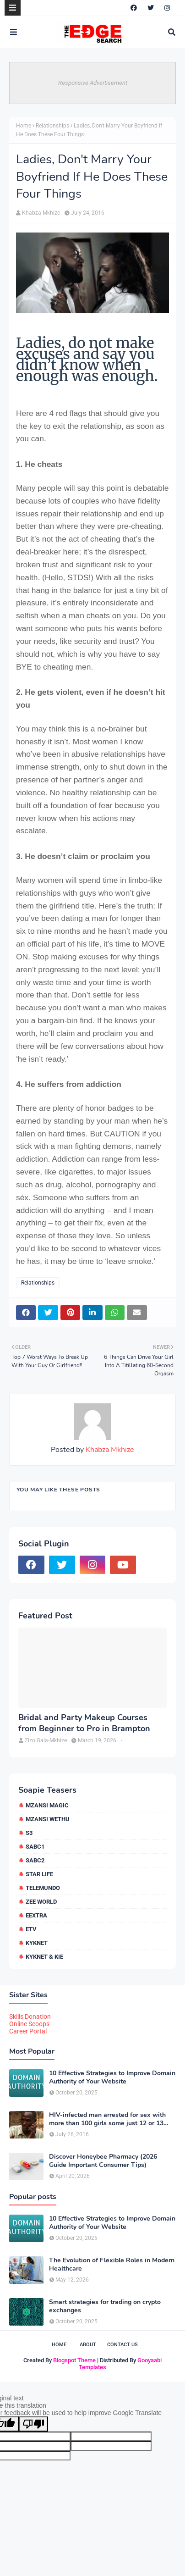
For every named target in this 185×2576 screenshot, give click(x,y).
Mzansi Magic (47, 1805)
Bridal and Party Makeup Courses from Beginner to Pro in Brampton (84, 1723)
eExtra (36, 1915)
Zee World (41, 1901)
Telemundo (43, 1887)
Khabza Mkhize (41, 213)
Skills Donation (30, 2016)
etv (31, 1929)
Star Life (39, 1874)
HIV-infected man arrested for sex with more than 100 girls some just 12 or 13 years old (107, 2119)
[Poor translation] (33, 2424)
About (88, 2345)
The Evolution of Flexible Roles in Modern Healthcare (111, 2264)
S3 (29, 1832)
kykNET (37, 1942)
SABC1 (35, 1846)
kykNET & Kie (44, 1956)
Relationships (52, 125)
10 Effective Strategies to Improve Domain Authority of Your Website (112, 2077)
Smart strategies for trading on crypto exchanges (105, 2306)
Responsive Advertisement (92, 82)
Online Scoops (29, 2024)
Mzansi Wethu (48, 1819)
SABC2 (35, 1860)
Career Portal (28, 2031)
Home (23, 125)
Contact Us (122, 2345)
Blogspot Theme (74, 2360)
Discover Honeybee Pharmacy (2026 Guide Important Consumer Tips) (103, 2161)
